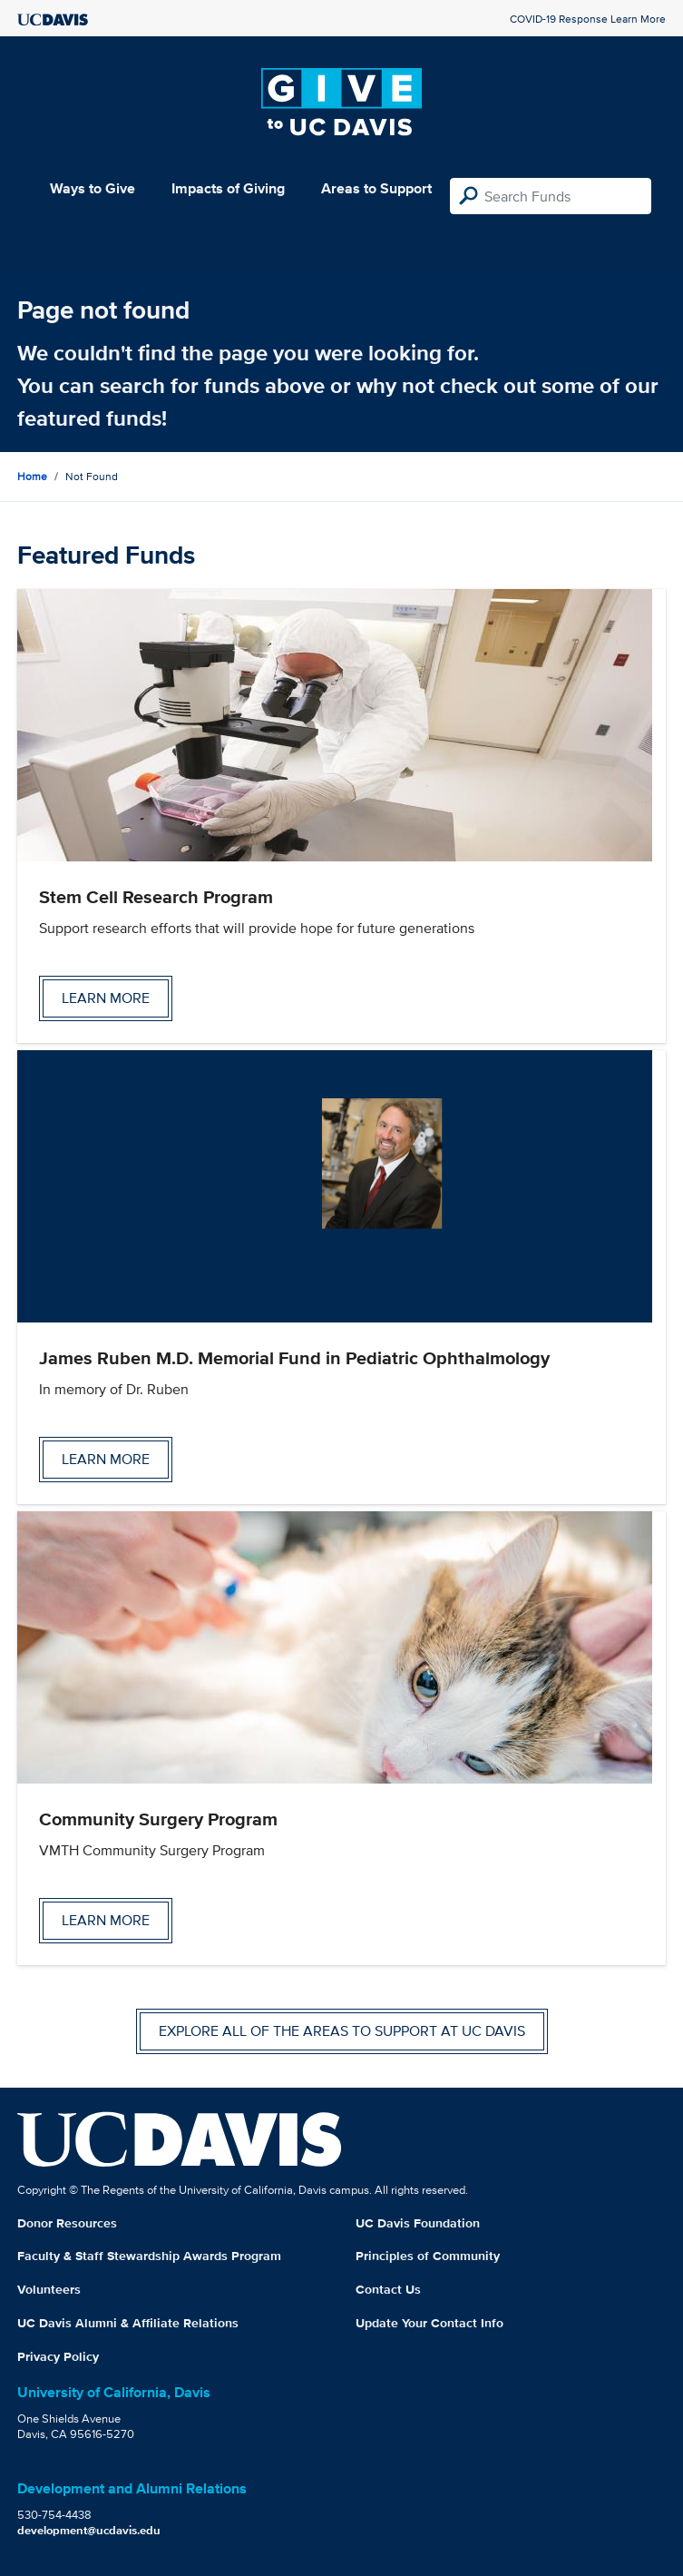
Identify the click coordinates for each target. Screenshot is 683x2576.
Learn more (106, 998)
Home (32, 476)
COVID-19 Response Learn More (588, 18)
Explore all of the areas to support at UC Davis (342, 2030)
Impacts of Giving (228, 188)
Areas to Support (376, 188)
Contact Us (388, 2289)
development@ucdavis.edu (89, 2530)
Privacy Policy (58, 2356)
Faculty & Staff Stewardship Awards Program (149, 2256)
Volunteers (49, 2289)
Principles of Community (428, 2256)
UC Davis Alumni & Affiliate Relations (128, 2323)
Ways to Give (92, 188)
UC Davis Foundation (418, 2223)
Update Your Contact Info (429, 2323)
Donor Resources (67, 2223)
